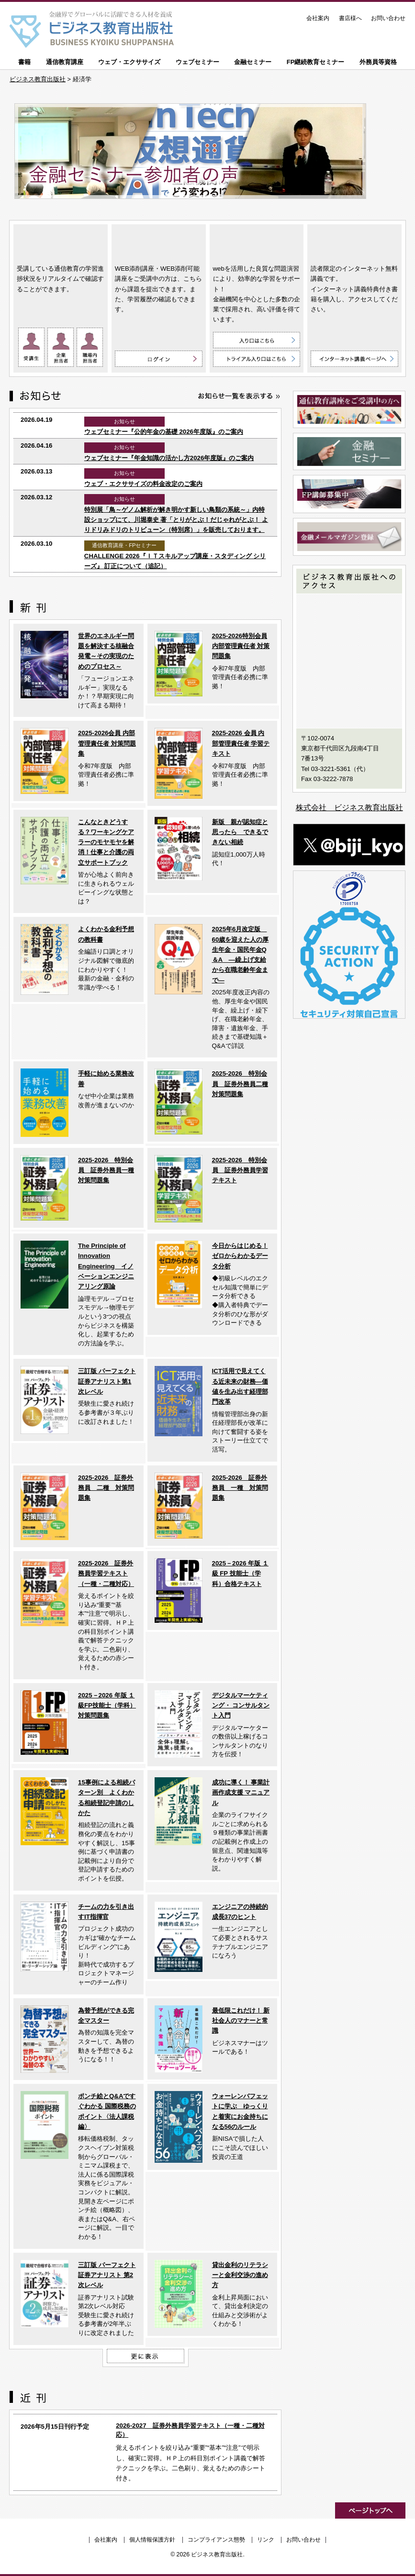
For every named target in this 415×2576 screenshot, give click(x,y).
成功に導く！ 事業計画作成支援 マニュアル (241, 1792)
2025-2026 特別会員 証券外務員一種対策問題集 (106, 1170)
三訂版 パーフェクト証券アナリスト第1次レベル (107, 1381)
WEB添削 (159, 242)
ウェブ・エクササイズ (129, 62)
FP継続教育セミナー (316, 62)
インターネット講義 (354, 242)
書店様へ (350, 18)
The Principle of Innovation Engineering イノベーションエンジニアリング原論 (106, 1266)
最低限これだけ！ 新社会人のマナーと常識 (241, 2021)
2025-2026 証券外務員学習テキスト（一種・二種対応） (106, 1573)
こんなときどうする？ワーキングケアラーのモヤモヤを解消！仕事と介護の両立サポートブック (106, 842)
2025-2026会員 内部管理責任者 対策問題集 (107, 743)
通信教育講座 (64, 62)
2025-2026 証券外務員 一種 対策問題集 (240, 1488)
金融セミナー (252, 62)
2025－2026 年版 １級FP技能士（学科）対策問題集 (107, 1705)
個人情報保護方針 (152, 2540)
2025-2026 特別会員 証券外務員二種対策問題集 (240, 1084)
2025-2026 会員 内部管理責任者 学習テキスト (241, 743)
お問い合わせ (388, 18)
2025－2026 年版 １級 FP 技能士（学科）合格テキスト (240, 1573)
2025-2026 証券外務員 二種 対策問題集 (106, 1488)
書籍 (24, 62)
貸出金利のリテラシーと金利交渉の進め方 (240, 2275)
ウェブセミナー (197, 62)
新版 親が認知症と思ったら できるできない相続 (240, 832)
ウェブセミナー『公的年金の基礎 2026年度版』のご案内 (163, 431)
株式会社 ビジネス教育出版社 (349, 808)
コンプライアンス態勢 (216, 2540)
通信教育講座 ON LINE (60, 242)
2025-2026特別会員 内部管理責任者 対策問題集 (241, 646)
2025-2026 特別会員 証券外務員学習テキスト (240, 1170)
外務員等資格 (378, 62)
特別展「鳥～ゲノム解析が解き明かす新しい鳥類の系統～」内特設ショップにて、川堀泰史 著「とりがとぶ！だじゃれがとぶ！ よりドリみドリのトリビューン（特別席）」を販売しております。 (176, 520)
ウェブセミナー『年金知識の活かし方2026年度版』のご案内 (169, 458)
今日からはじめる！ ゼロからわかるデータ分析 (240, 1256)
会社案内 (317, 18)
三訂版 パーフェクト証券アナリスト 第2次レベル (107, 2275)
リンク (265, 2540)
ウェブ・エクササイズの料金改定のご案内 (143, 483)
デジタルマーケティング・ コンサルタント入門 (241, 1705)
